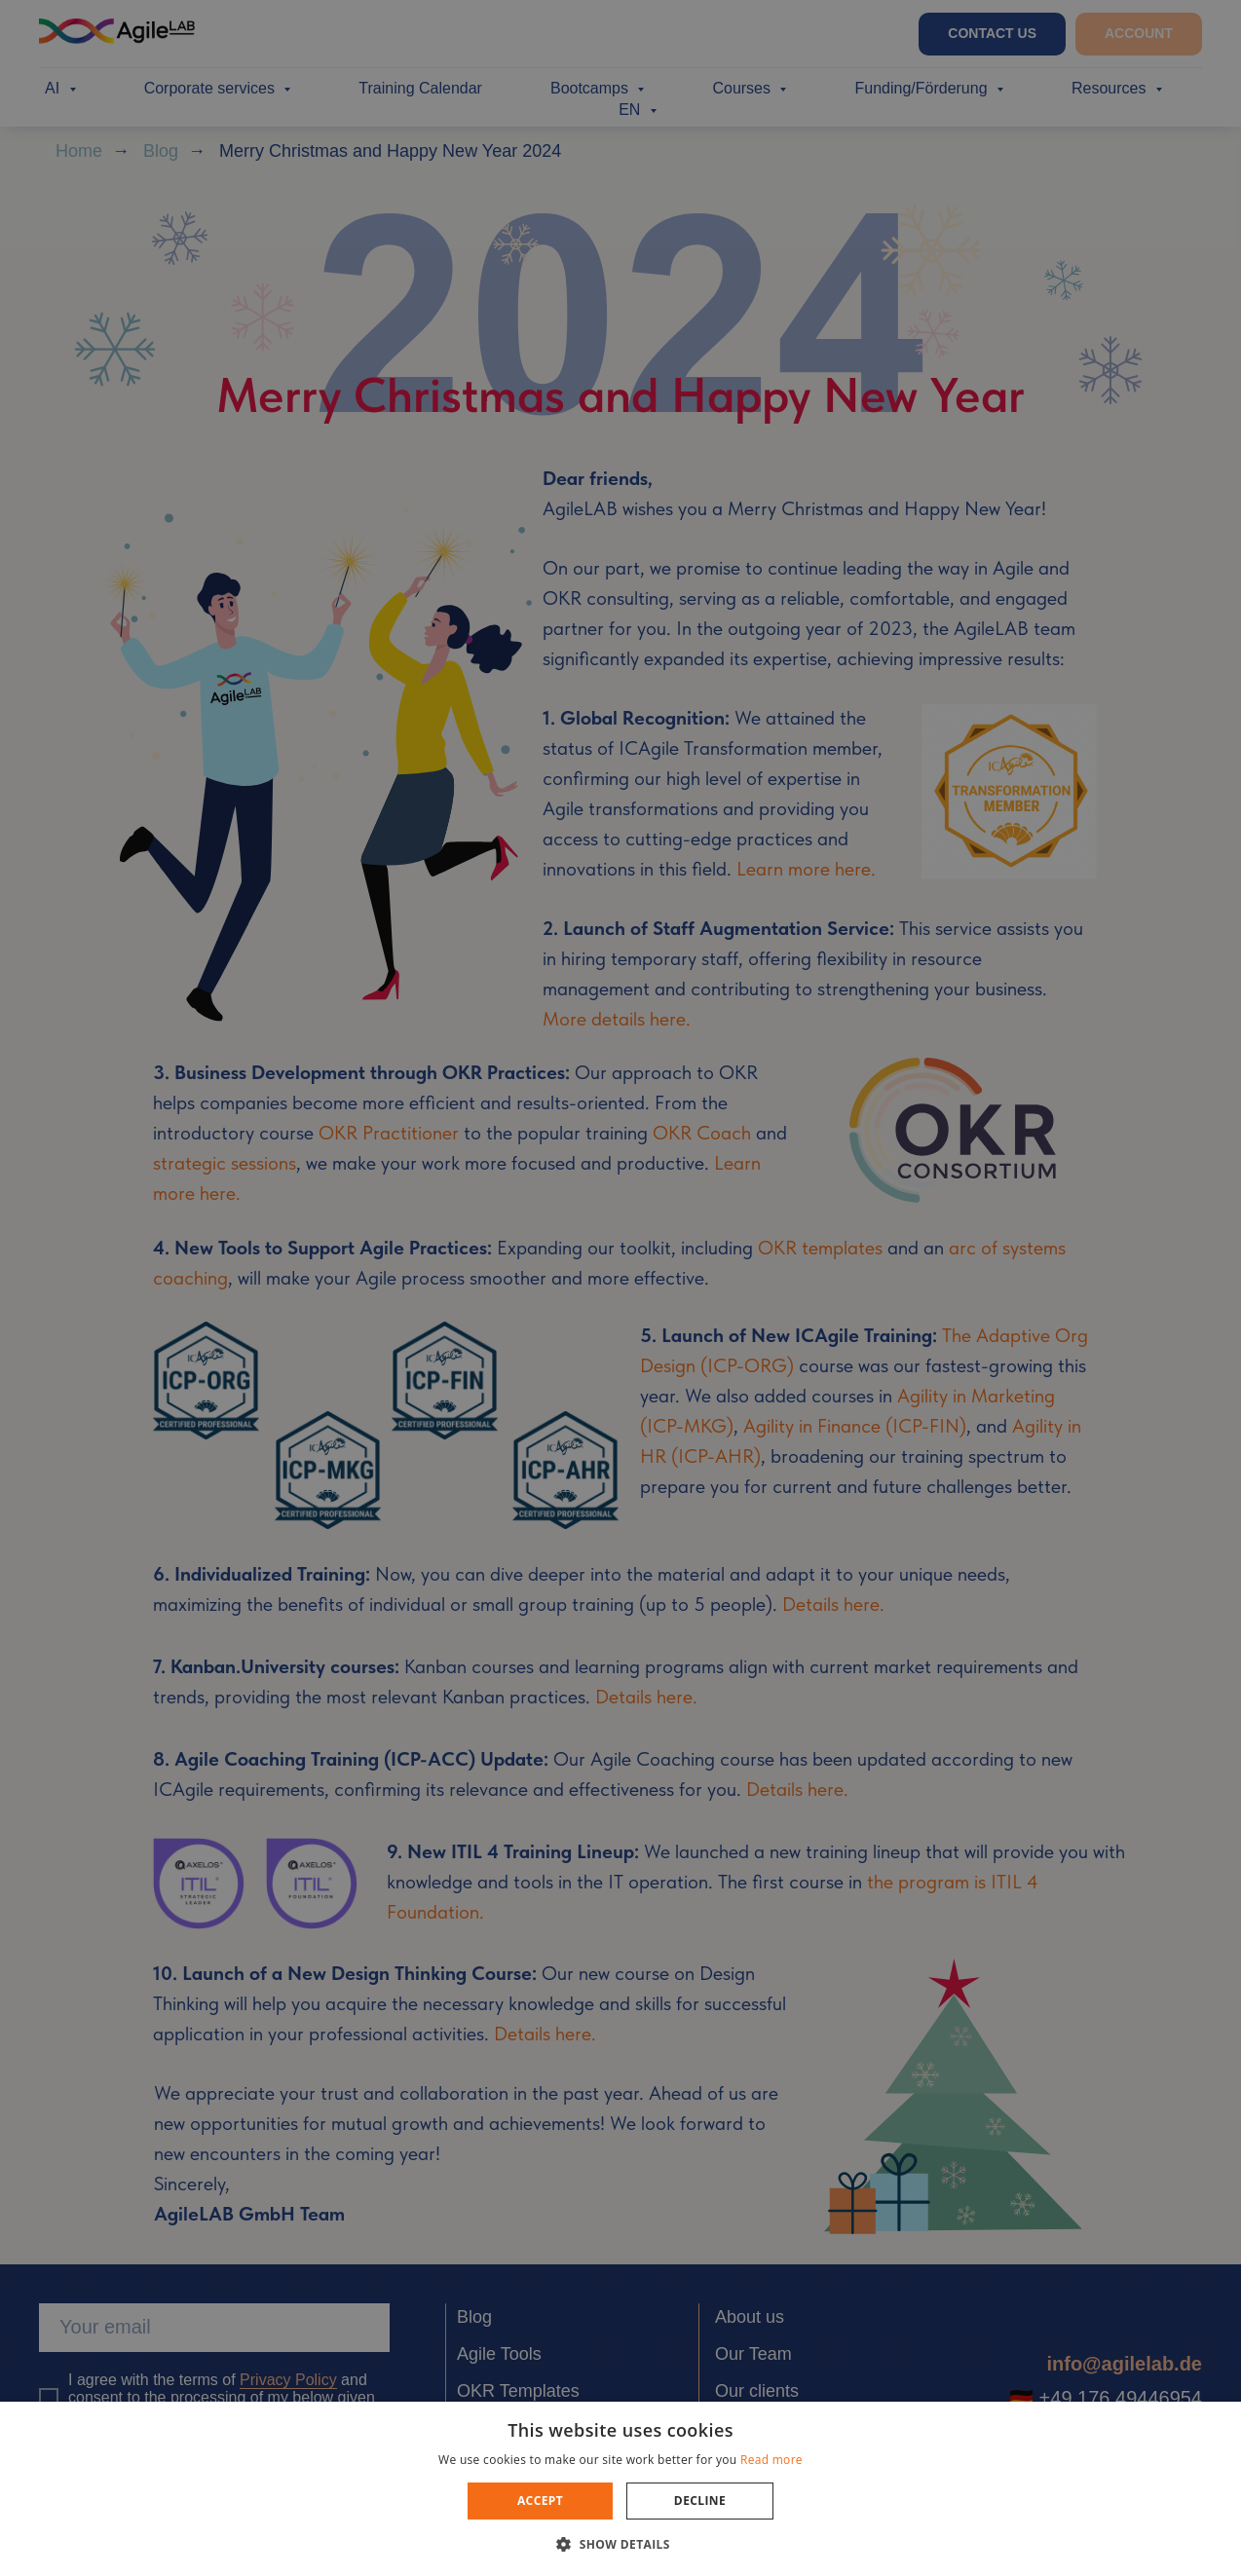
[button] (620, 2543)
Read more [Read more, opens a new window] (771, 2459)
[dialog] (620, 1288)
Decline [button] (700, 2500)
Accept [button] (540, 2500)
